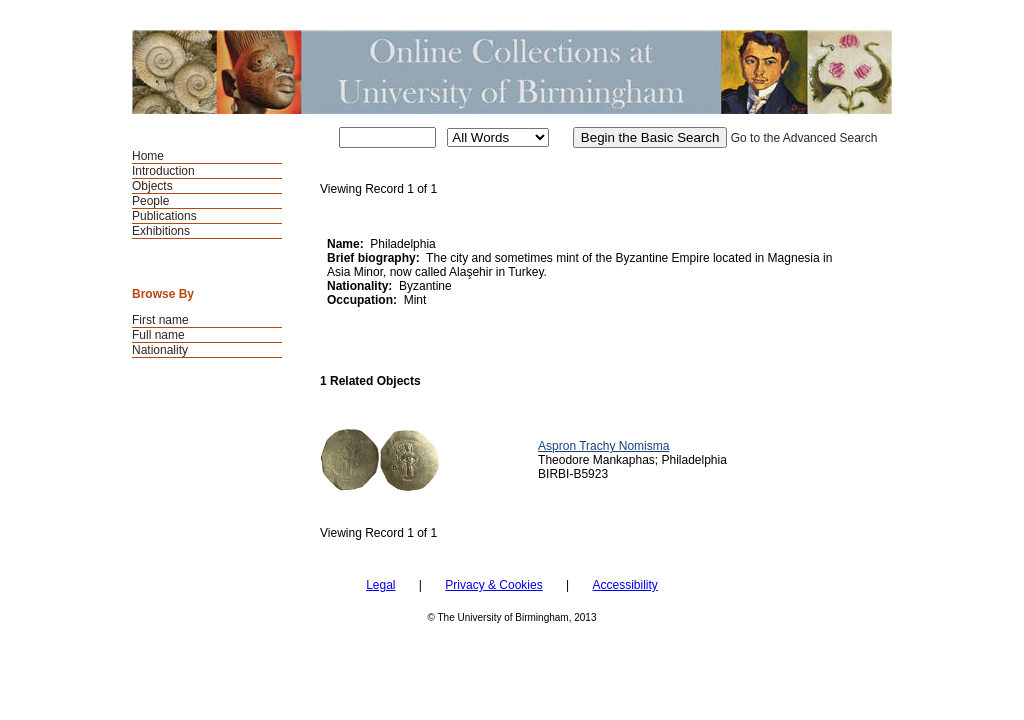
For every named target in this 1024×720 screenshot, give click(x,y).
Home (148, 156)
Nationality (160, 350)
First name (160, 320)
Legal (380, 585)
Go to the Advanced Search (804, 138)
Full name (158, 335)
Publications (164, 216)
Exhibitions (161, 231)
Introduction (163, 171)
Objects (152, 186)
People (150, 201)
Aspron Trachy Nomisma (603, 446)
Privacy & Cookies (493, 585)
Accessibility (624, 585)
